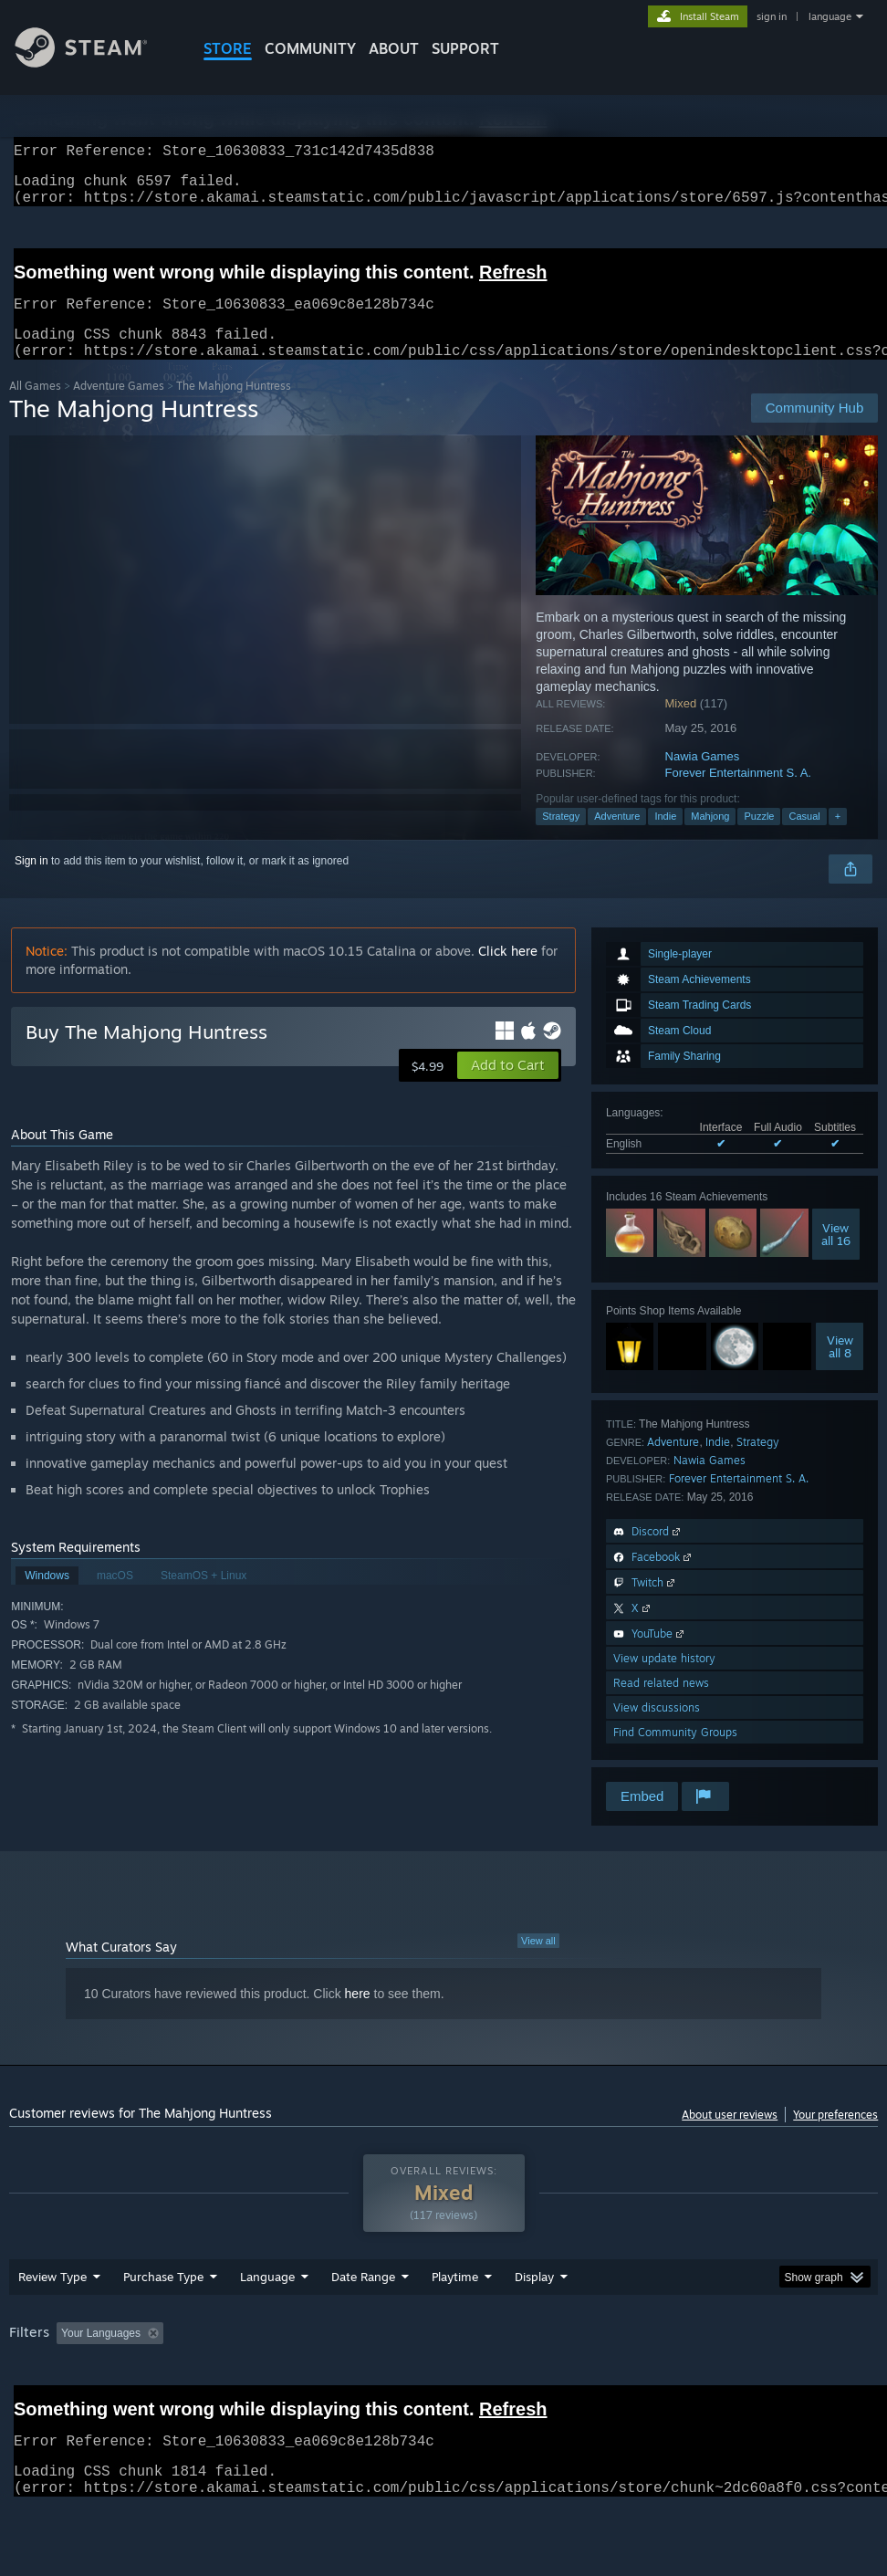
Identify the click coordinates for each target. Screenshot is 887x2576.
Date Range (363, 2324)
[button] (507, 1087)
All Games (35, 407)
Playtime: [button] (426, 2380)
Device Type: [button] (106, 2405)
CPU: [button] (803, 2380)
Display (534, 2324)
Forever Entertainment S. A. (738, 794)
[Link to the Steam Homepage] (95, 62)
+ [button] (837, 837)
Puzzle (759, 837)
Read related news (661, 1705)
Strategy (560, 837)
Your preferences (835, 2136)
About (394, 48)
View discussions (656, 1729)
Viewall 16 (835, 1256)
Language (267, 2324)
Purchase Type (163, 2324)
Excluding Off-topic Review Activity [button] (285, 2380)
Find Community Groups (675, 1754)
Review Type (52, 2324)
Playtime (455, 2324)
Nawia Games (702, 778)
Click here (507, 972)
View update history (664, 1680)
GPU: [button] (27, 2405)
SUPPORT (465, 48)
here (357, 2015)
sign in (772, 16)
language (830, 16)
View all (538, 1962)
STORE (227, 48)
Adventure (617, 837)
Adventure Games (118, 407)
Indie (665, 837)
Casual (803, 837)
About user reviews (729, 2136)
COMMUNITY (310, 48)
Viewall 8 (840, 1368)
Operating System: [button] (710, 2380)
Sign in (31, 882)
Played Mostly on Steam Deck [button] (557, 2380)
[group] (444, 2393)
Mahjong (710, 837)
